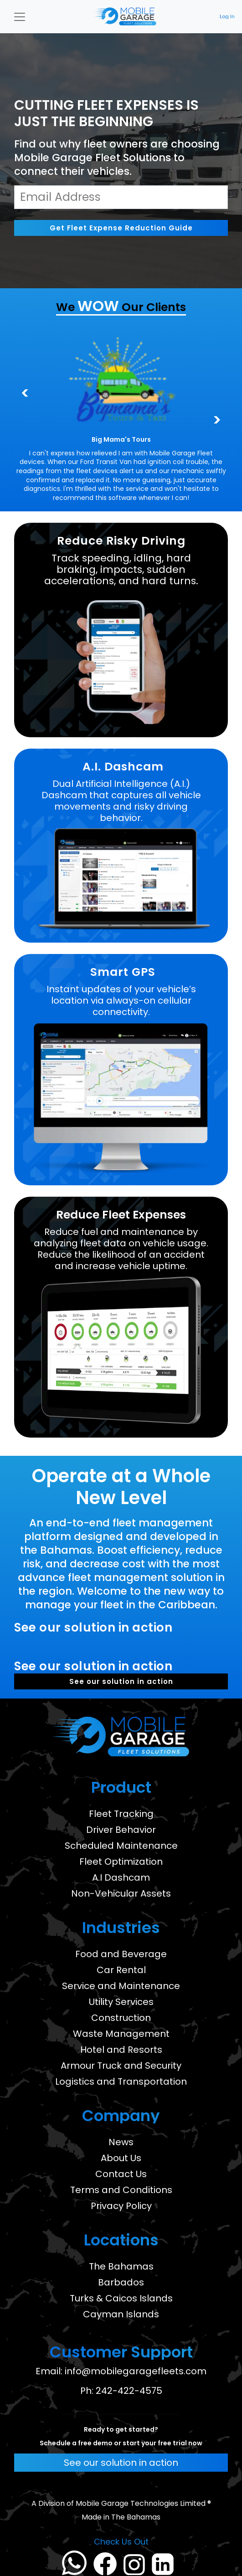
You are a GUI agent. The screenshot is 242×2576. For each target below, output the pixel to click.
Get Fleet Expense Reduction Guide (121, 228)
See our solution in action (121, 1681)
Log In (227, 16)
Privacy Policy (121, 2205)
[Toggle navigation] (19, 17)
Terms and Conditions (121, 2189)
